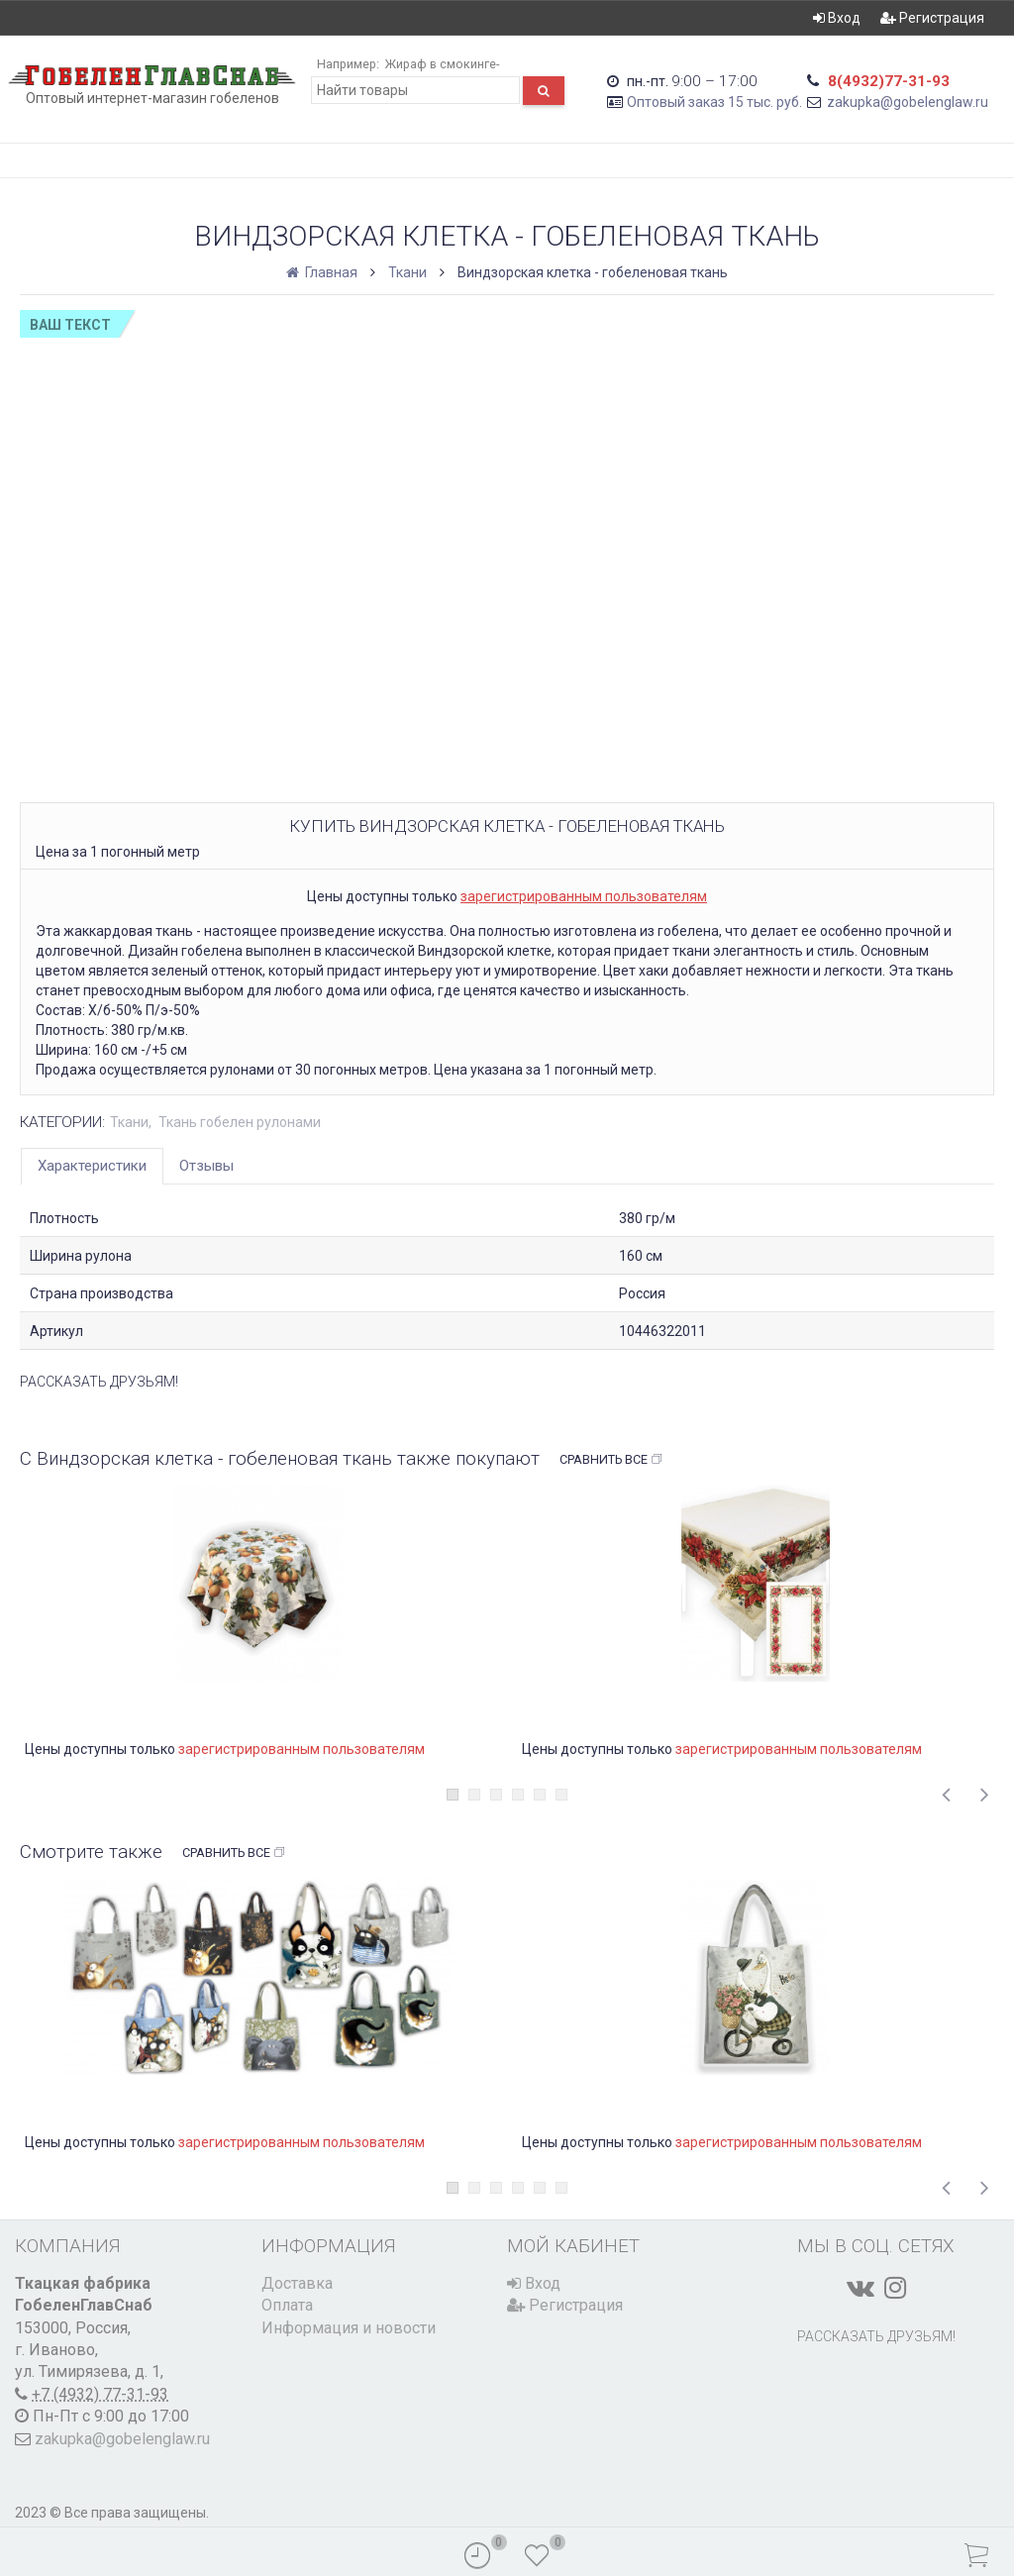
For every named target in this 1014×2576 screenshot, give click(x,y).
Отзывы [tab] (206, 1166)
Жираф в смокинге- (440, 63)
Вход (837, 18)
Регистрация (932, 18)
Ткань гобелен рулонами (239, 1122)
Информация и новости (348, 2327)
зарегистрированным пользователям (583, 896)
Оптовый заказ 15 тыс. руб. (714, 102)
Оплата (287, 2305)
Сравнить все (611, 1460)
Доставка (297, 2283)
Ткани (407, 272)
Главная (323, 272)
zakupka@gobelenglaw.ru (907, 102)
